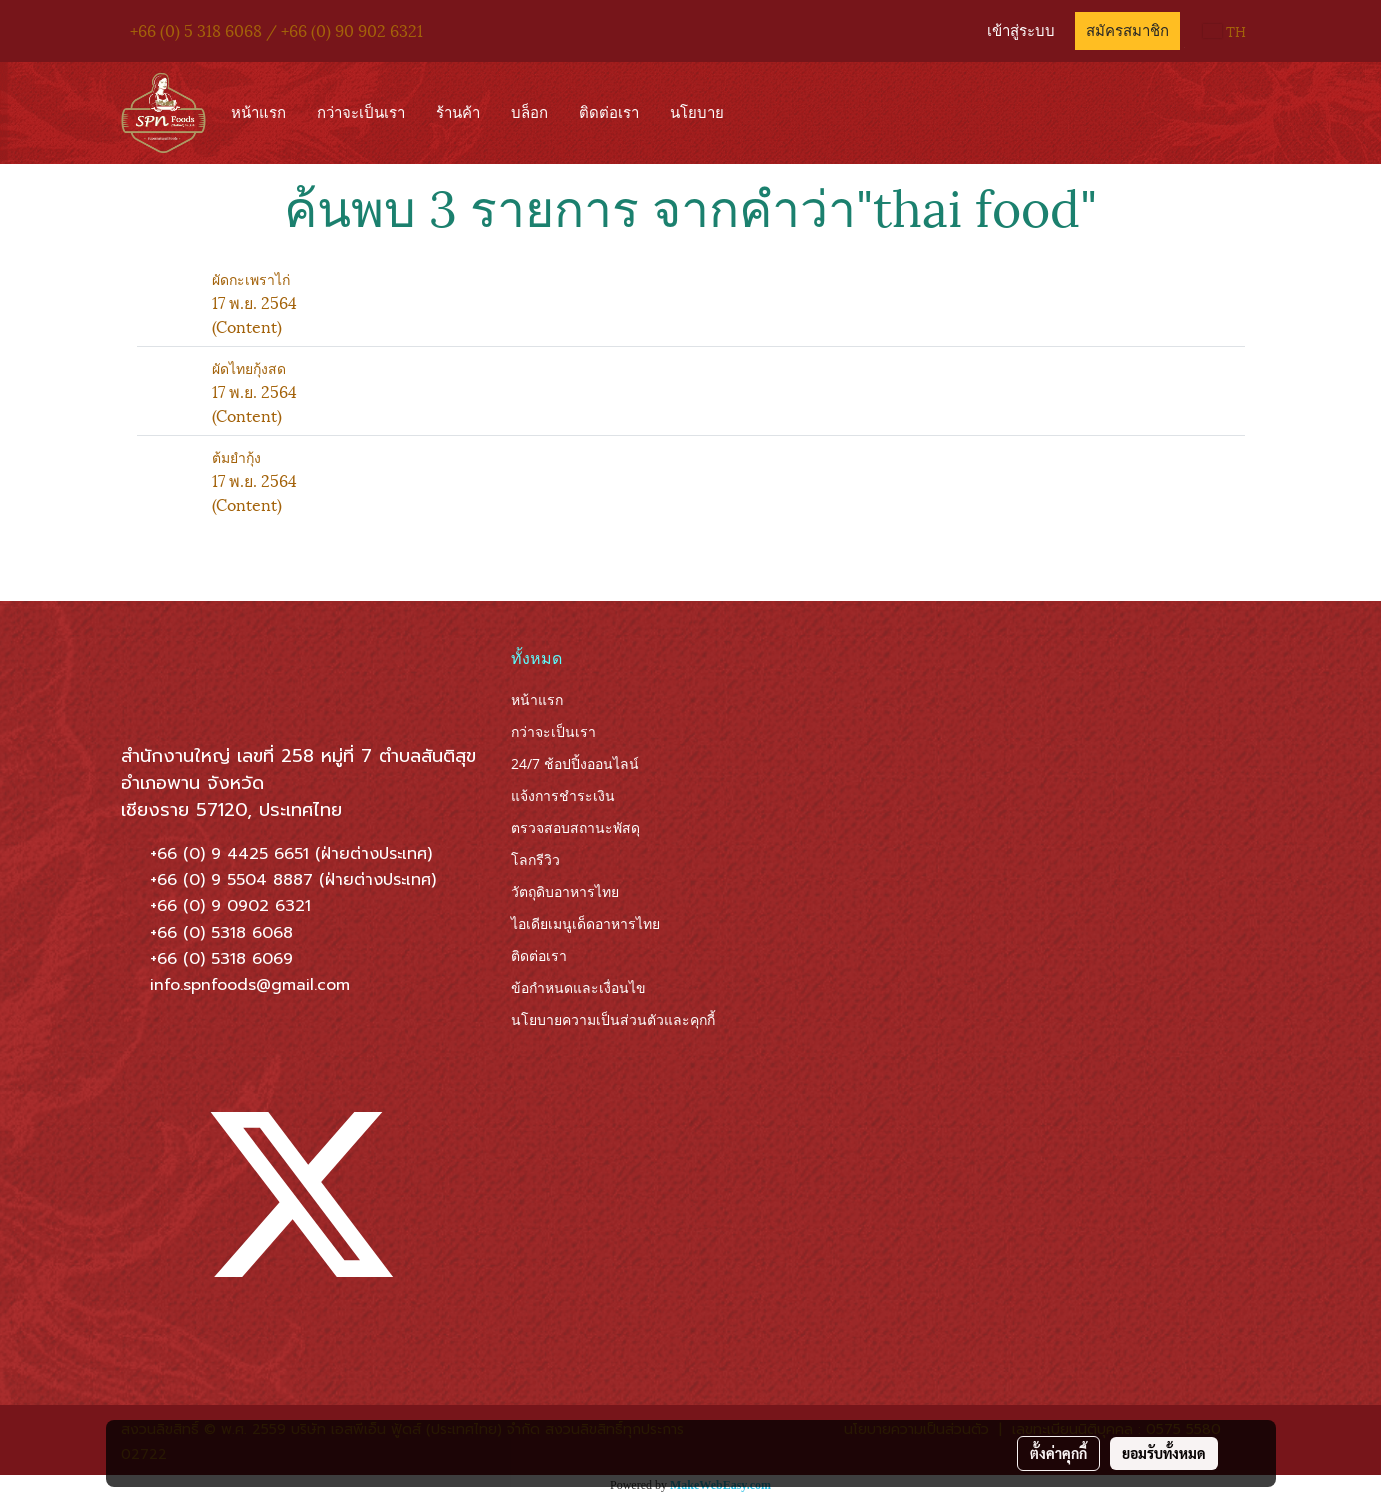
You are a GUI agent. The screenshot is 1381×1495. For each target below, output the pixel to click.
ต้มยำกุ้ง (236, 456)
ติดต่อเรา (609, 113)
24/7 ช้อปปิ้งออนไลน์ (575, 763)
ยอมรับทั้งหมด (1164, 1453)
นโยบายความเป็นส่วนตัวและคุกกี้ (613, 1019)
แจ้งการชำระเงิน (563, 795)
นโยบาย (697, 113)
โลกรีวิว (535, 859)
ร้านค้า (458, 113)
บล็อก (529, 113)
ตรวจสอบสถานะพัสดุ (575, 827)
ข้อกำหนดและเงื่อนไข (578, 987)
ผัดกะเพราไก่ (251, 278)
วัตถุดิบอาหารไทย (565, 891)
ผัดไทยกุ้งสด (249, 367)
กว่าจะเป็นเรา (361, 113)
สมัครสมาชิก (1127, 31)
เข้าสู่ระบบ (1021, 31)
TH (1224, 30)
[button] (758, 113)
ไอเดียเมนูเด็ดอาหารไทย (585, 923)
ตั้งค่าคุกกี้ (1058, 1453)
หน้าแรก (258, 113)
